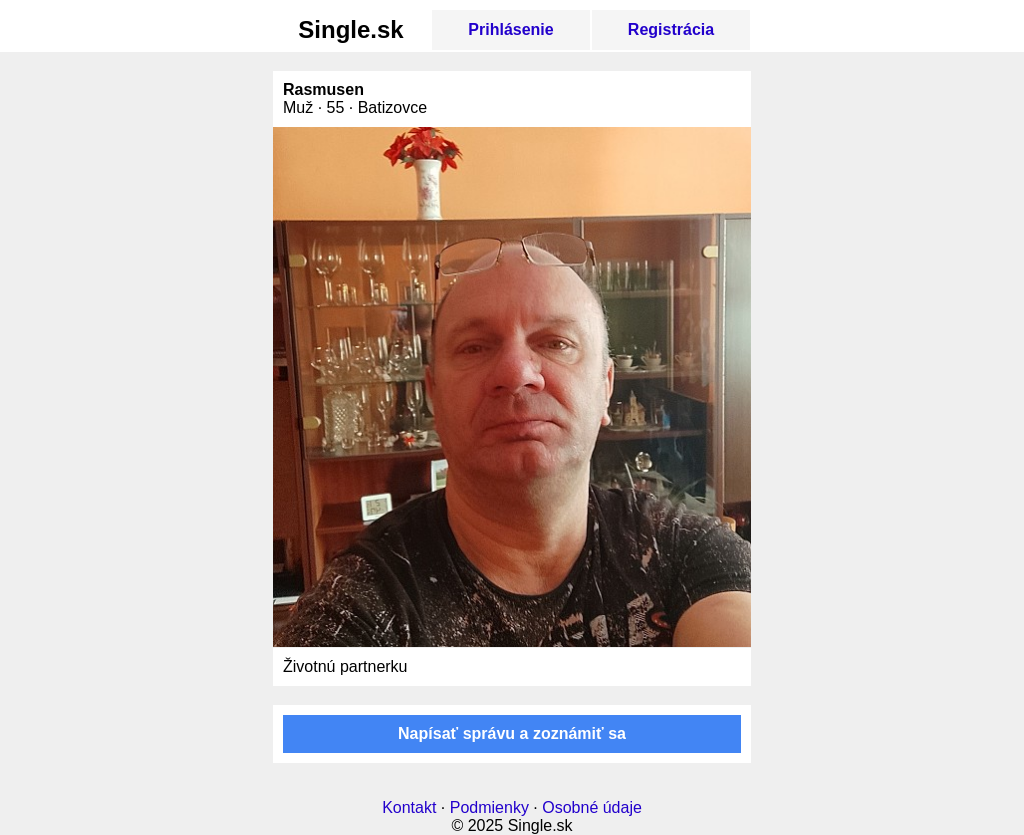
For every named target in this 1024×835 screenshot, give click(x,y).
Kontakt (409, 807)
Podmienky (489, 807)
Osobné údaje (592, 807)
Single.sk (350, 29)
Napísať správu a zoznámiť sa (512, 733)
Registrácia (671, 29)
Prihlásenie (510, 29)
